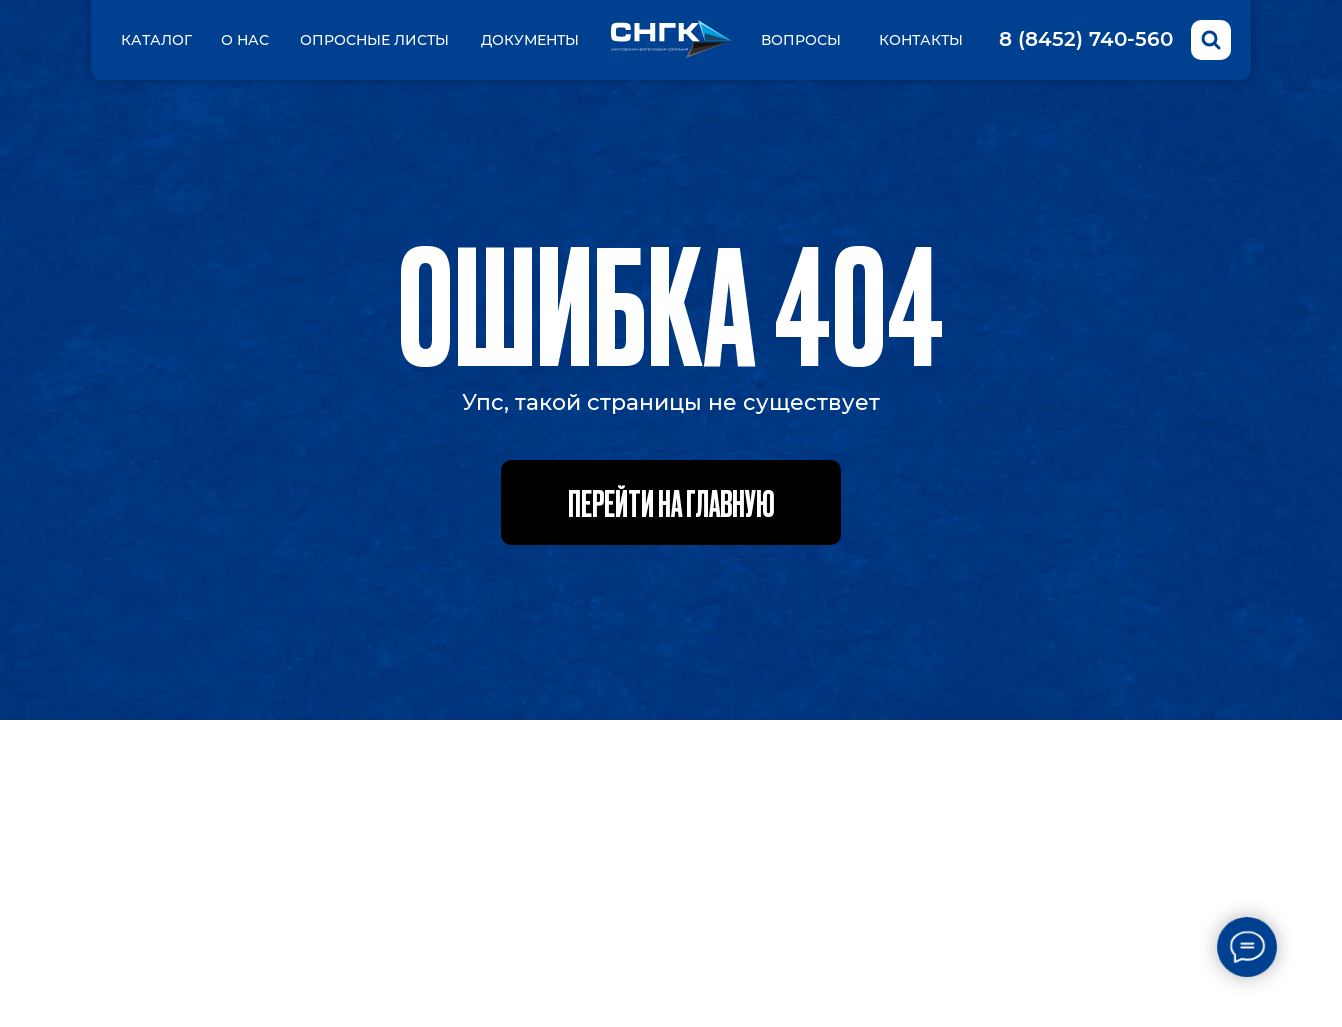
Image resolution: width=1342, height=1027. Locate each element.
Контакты (921, 40)
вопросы (801, 40)
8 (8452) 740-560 (1086, 39)
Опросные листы (374, 40)
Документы (530, 40)
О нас (245, 40)
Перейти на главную (671, 502)
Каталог (156, 40)
